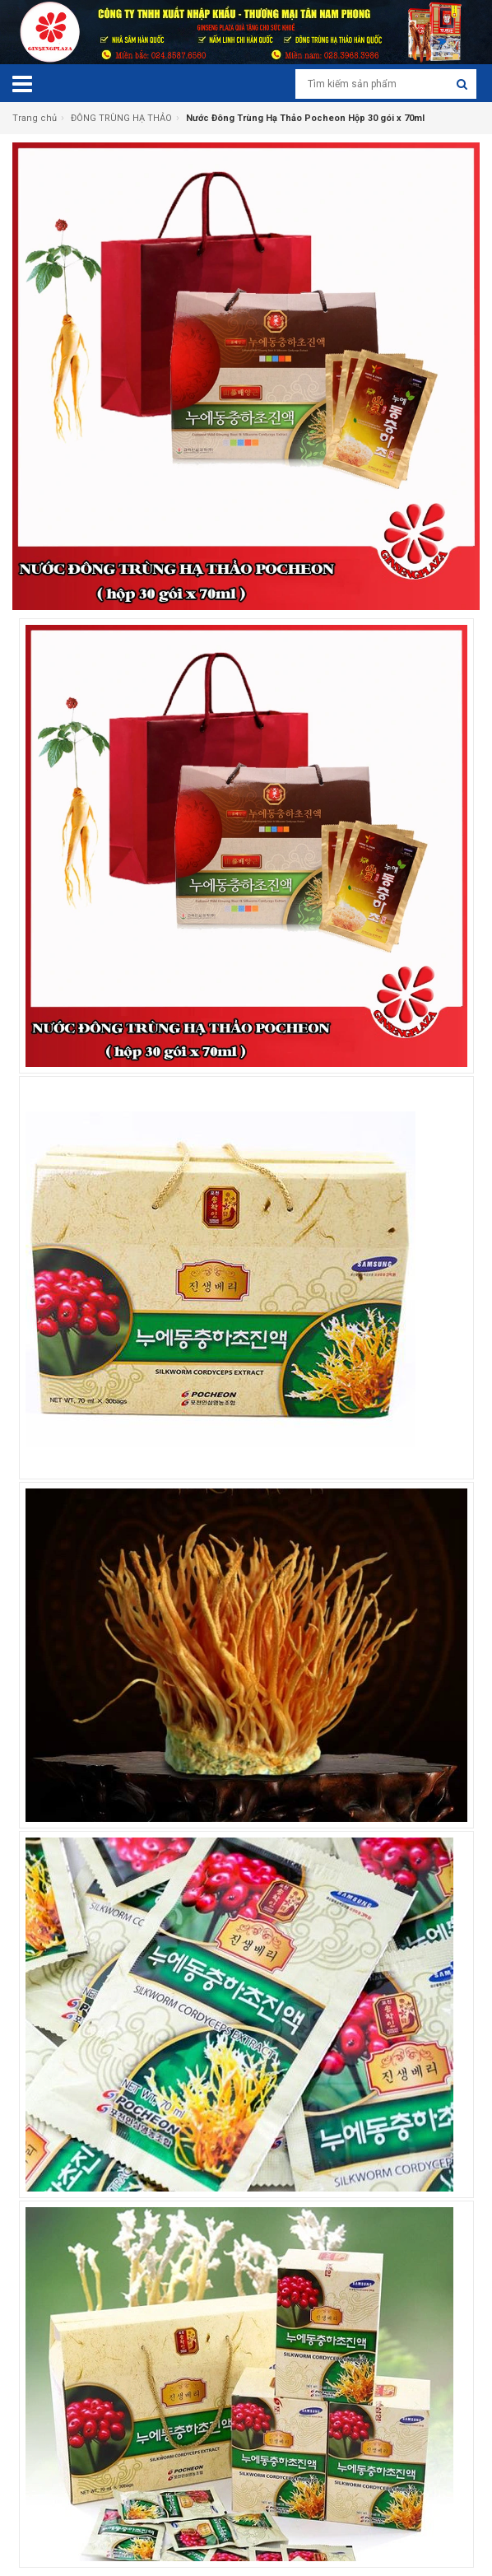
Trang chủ (34, 118)
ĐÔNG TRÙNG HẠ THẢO (121, 118)
